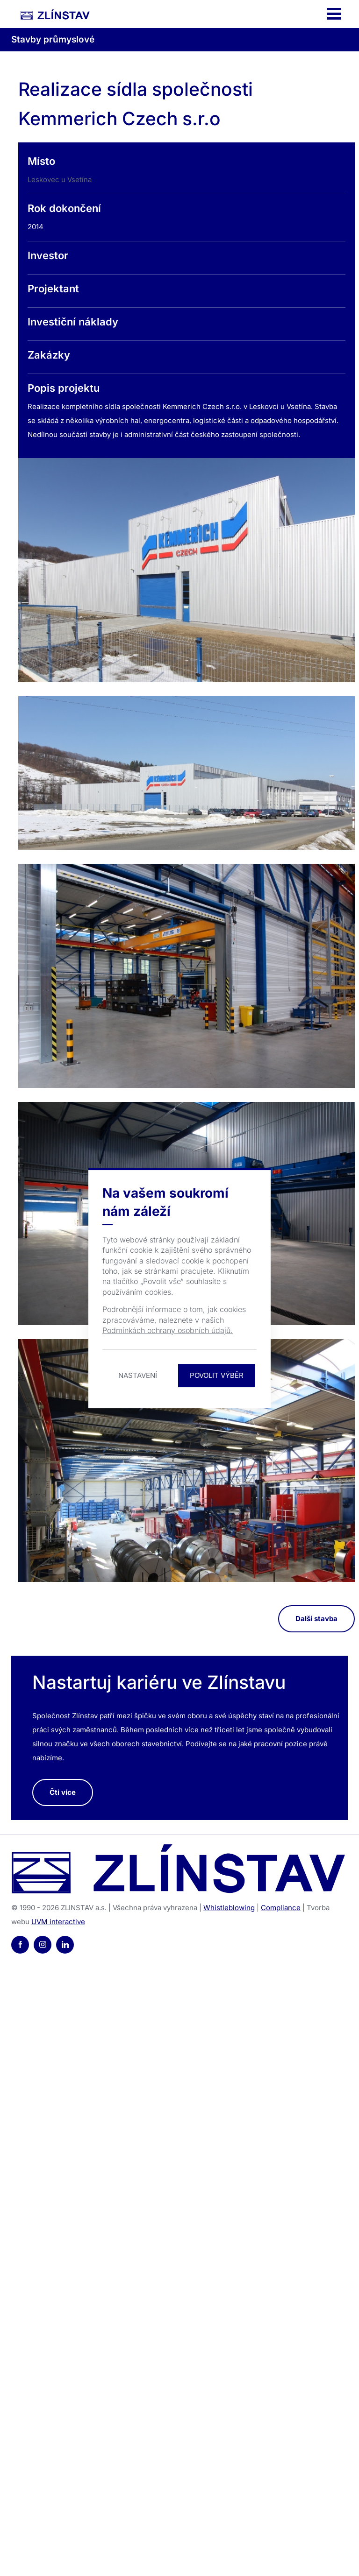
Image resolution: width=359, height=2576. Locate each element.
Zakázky (49, 355)
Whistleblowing (229, 1907)
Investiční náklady (73, 322)
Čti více (63, 1792)
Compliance (281, 1907)
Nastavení (137, 1375)
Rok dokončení (64, 208)
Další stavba (316, 1618)
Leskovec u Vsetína (60, 179)
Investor (48, 255)
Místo (41, 161)
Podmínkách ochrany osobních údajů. (167, 1330)
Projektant (53, 288)
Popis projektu (64, 388)
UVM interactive (58, 1921)
